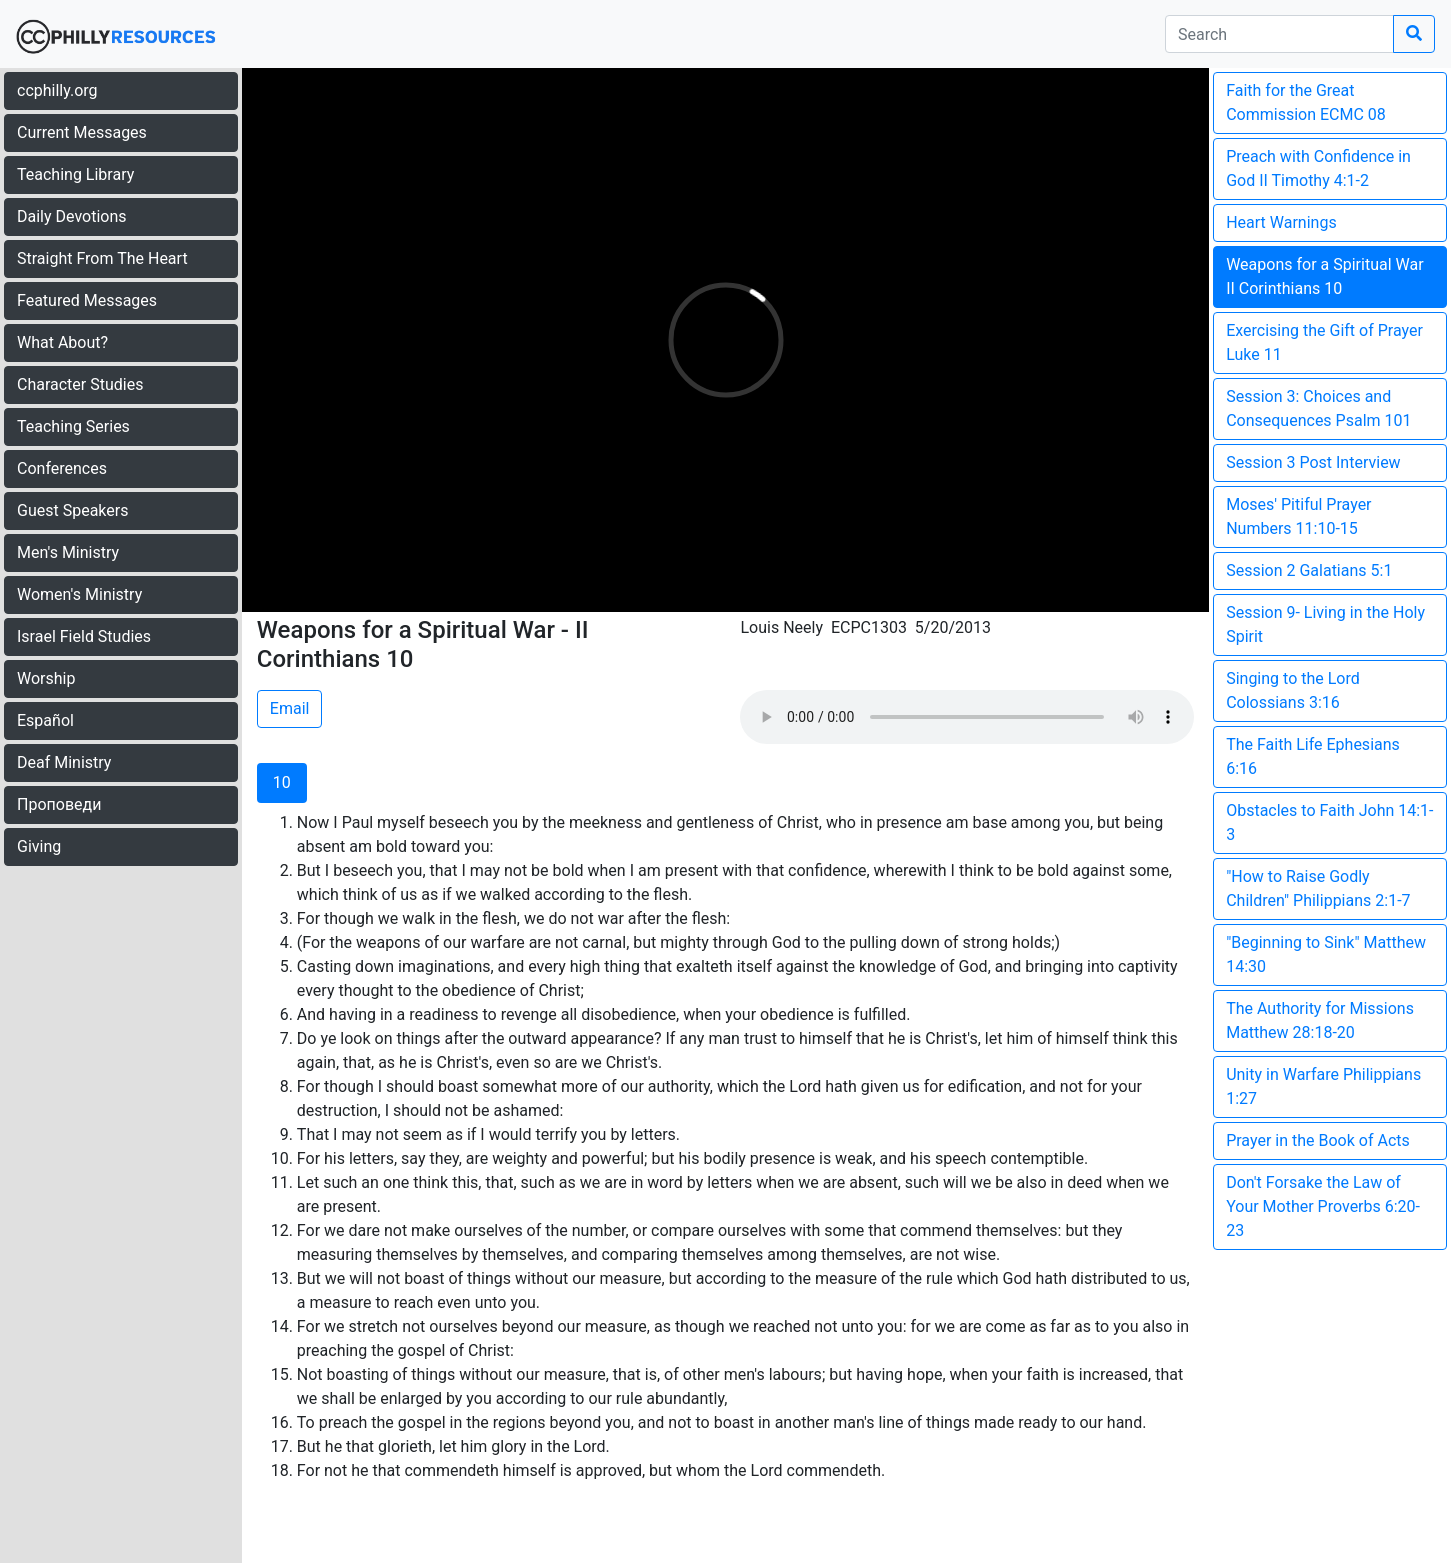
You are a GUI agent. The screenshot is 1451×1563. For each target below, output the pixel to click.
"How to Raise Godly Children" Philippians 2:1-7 (1318, 888)
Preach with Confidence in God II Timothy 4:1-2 (1318, 168)
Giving (39, 846)
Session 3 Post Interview (1313, 462)
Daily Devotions (72, 216)
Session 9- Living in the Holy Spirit (1325, 624)
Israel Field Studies (84, 636)
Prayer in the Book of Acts (1318, 1140)
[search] (1279, 34)
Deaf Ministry (64, 762)
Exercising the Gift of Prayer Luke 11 (1324, 342)
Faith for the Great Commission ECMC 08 (1306, 102)
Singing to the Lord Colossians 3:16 (1293, 690)
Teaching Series (73, 426)
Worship (46, 678)
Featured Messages (87, 300)
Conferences (62, 468)
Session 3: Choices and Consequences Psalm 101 (1318, 408)
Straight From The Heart (102, 258)
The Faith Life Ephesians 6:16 (1313, 756)
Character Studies (80, 384)
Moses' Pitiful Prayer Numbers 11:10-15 (1298, 516)
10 (282, 782)
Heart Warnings (1281, 222)
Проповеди (59, 804)
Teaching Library (75, 174)
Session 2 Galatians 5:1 (1309, 570)
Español (45, 720)
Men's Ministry (68, 552)
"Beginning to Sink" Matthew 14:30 (1326, 954)
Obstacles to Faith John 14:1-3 (1329, 822)
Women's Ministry (79, 594)
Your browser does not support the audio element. (967, 717)
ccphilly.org (57, 90)
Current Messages (82, 132)
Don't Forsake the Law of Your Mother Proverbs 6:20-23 (1323, 1206)
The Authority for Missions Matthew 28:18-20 (1320, 1020)
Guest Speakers (72, 510)
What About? (62, 342)
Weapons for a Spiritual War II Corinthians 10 (1324, 276)
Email (290, 708)
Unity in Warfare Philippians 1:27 (1323, 1086)
